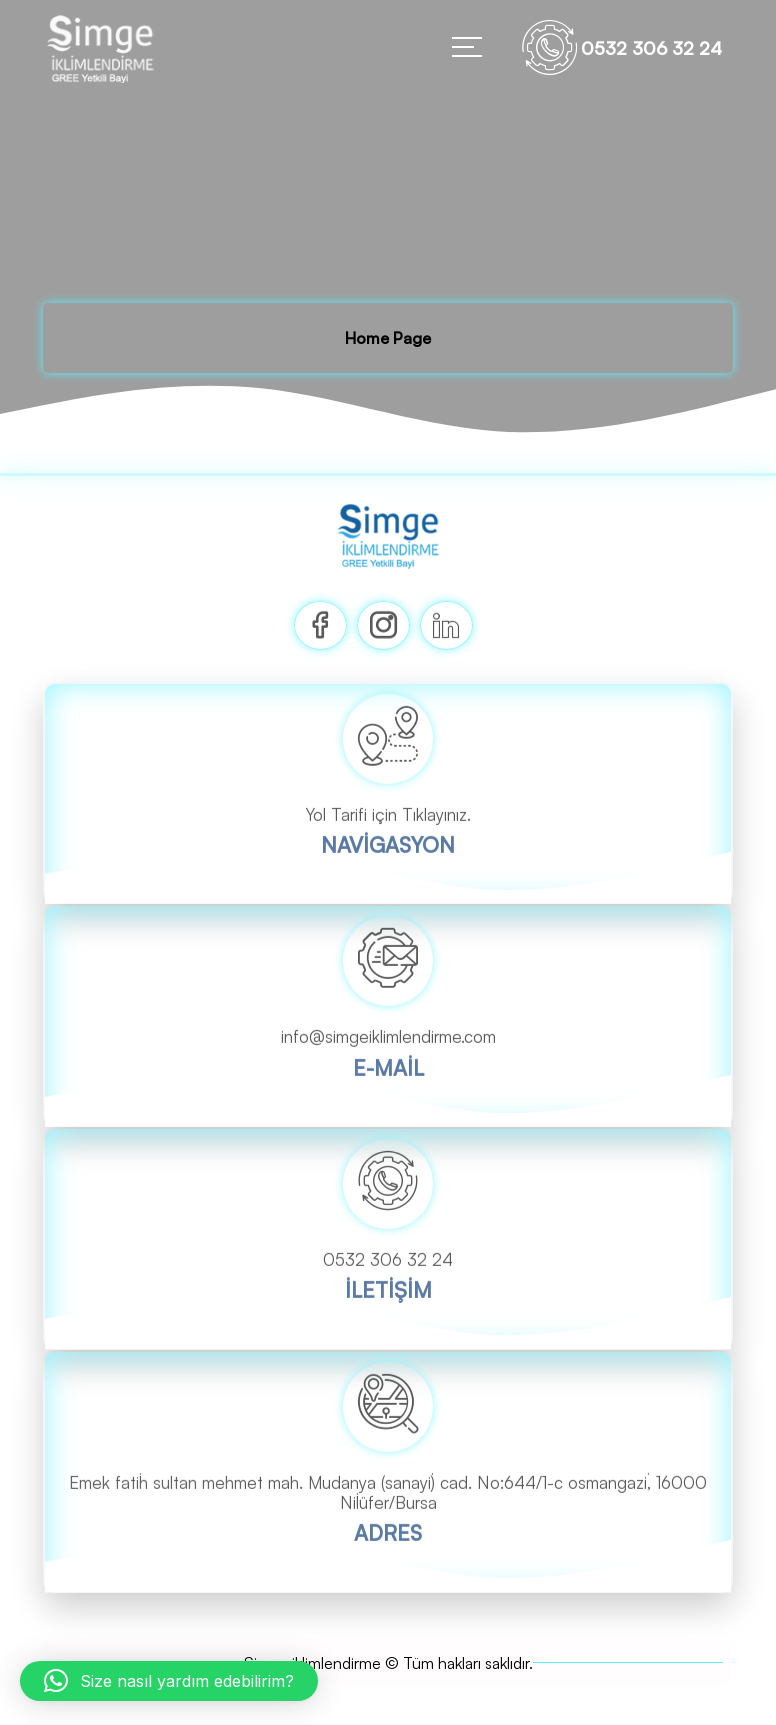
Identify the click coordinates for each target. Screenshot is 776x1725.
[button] (169, 1681)
